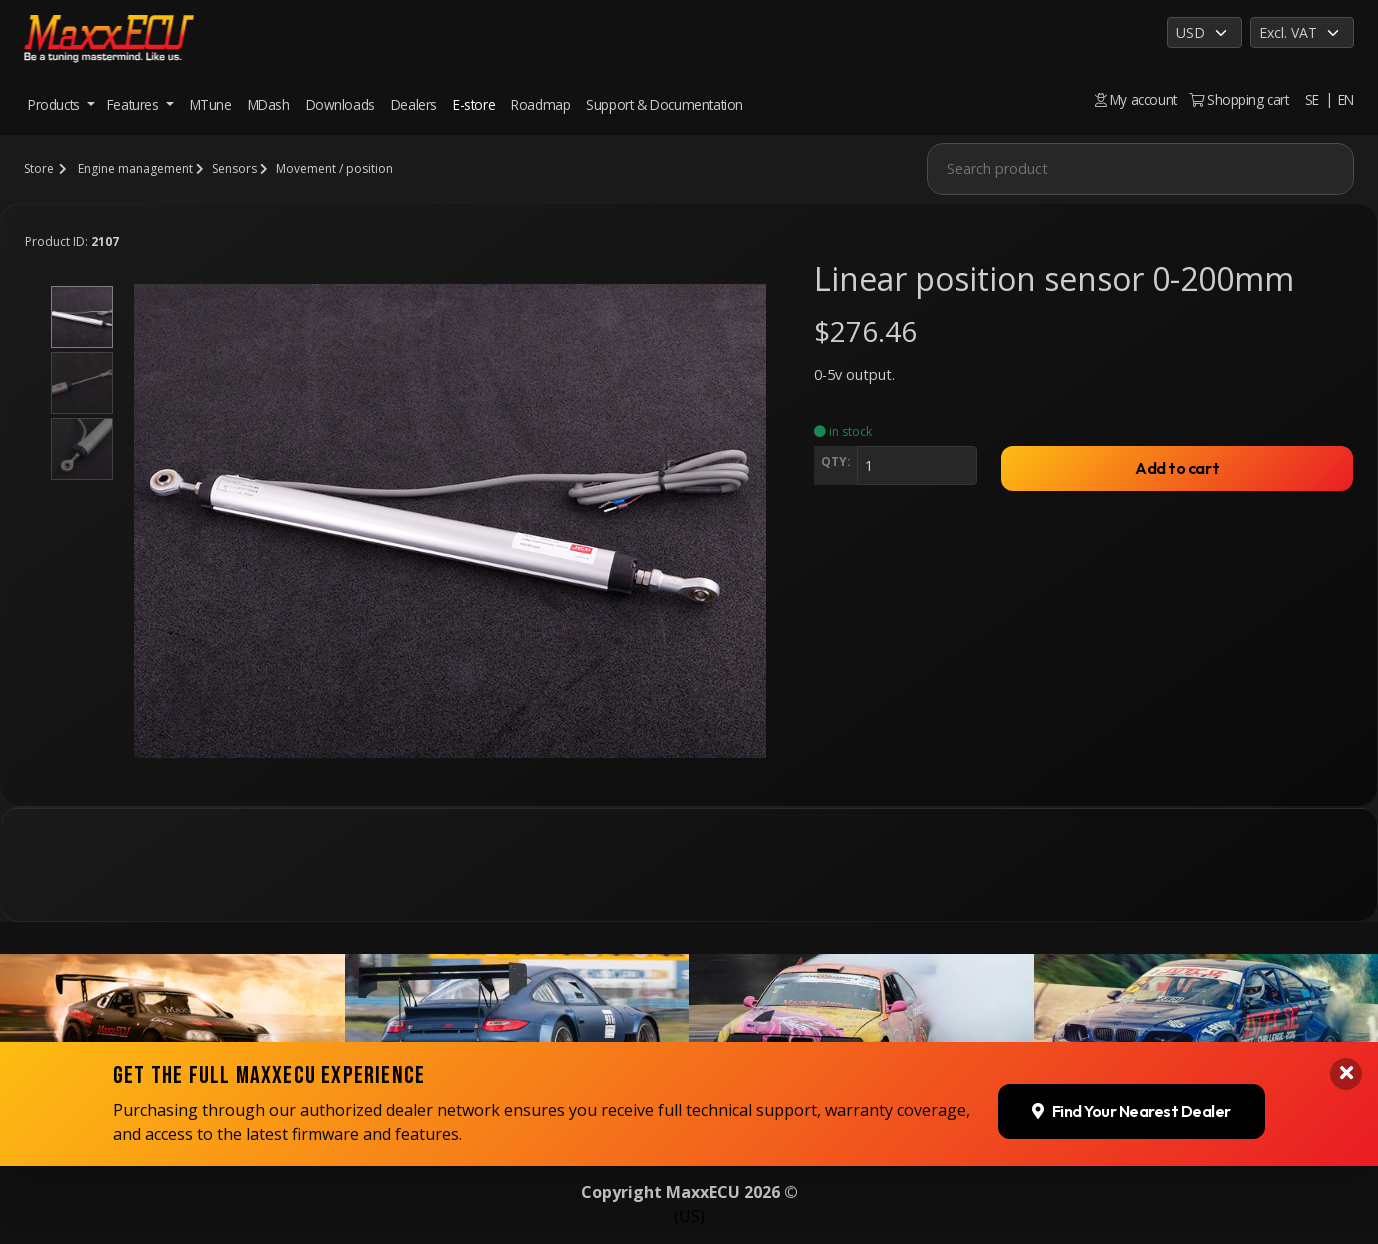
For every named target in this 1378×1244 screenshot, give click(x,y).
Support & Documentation (664, 104)
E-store (474, 104)
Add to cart (1177, 468)
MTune (211, 104)
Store (39, 168)
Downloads (340, 104)
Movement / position (334, 168)
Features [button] (134, 104)
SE (1312, 99)
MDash (269, 104)
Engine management (135, 168)
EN (1346, 99)
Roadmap (540, 104)
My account (1136, 99)
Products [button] (55, 104)
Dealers (414, 104)
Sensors (234, 168)
